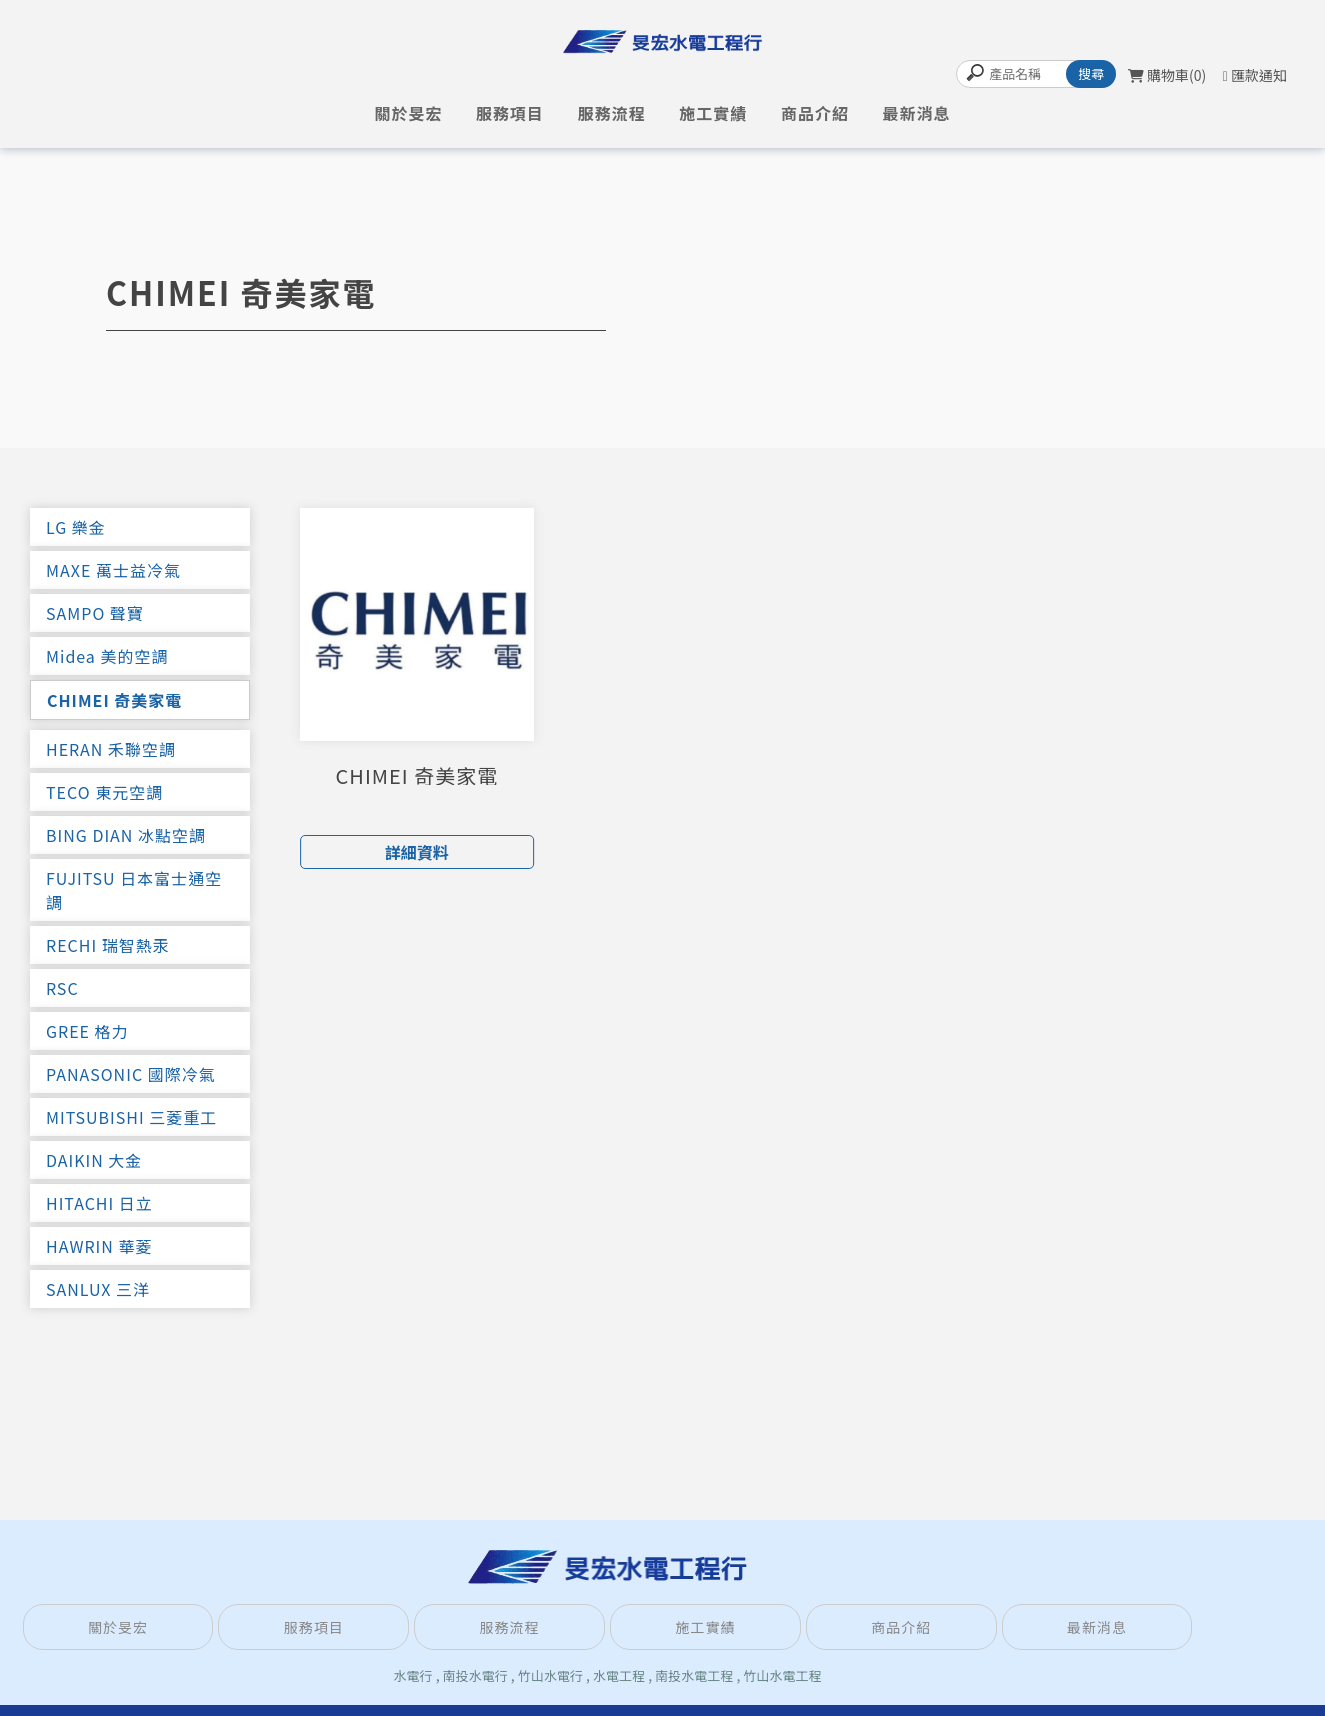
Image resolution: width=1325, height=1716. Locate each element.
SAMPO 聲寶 (95, 613)
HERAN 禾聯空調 (111, 749)
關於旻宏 (408, 113)
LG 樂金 (76, 527)
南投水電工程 (694, 1675)
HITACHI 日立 (99, 1203)
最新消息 (917, 113)
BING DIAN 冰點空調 (126, 835)
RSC (62, 988)
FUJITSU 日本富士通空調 (134, 890)
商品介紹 (815, 113)
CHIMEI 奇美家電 (114, 700)
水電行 (413, 1675)
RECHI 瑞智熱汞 (108, 945)
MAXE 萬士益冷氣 (113, 570)
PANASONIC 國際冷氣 (131, 1074)
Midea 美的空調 (107, 656)
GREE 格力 (87, 1031)
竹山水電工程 (782, 1675)
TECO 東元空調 (104, 792)
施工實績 (713, 113)
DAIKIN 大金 (94, 1160)
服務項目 (510, 113)
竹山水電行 (550, 1675)
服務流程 (612, 113)
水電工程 (619, 1675)
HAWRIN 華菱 (99, 1246)
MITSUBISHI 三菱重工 (131, 1117)
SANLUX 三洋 (98, 1289)
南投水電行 (475, 1675)
